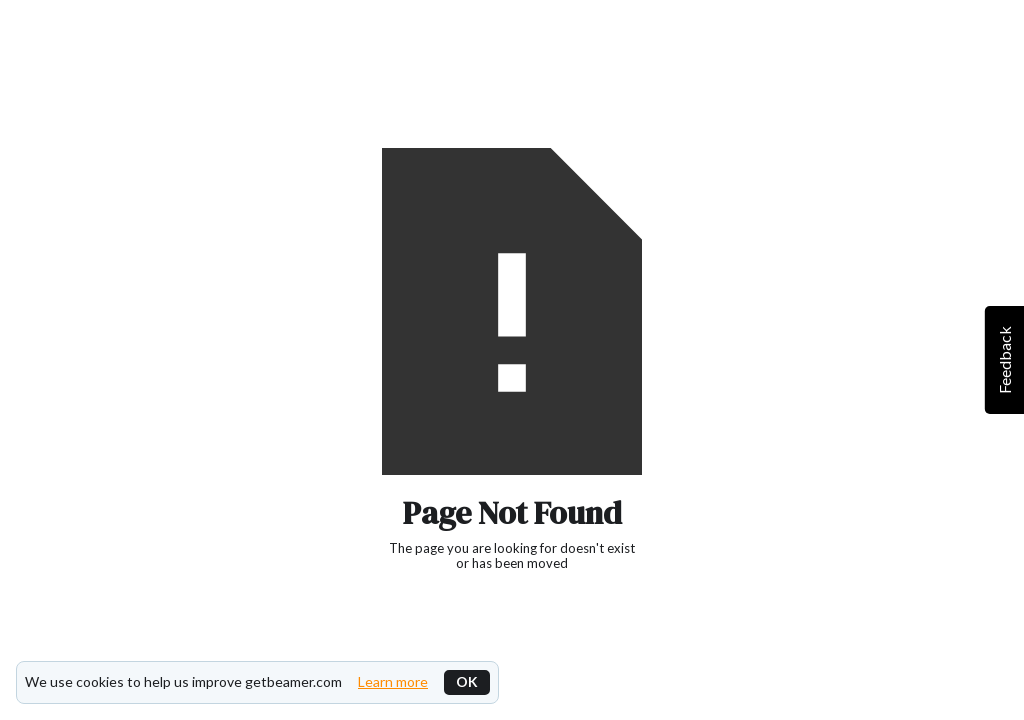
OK (467, 681)
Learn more (393, 682)
